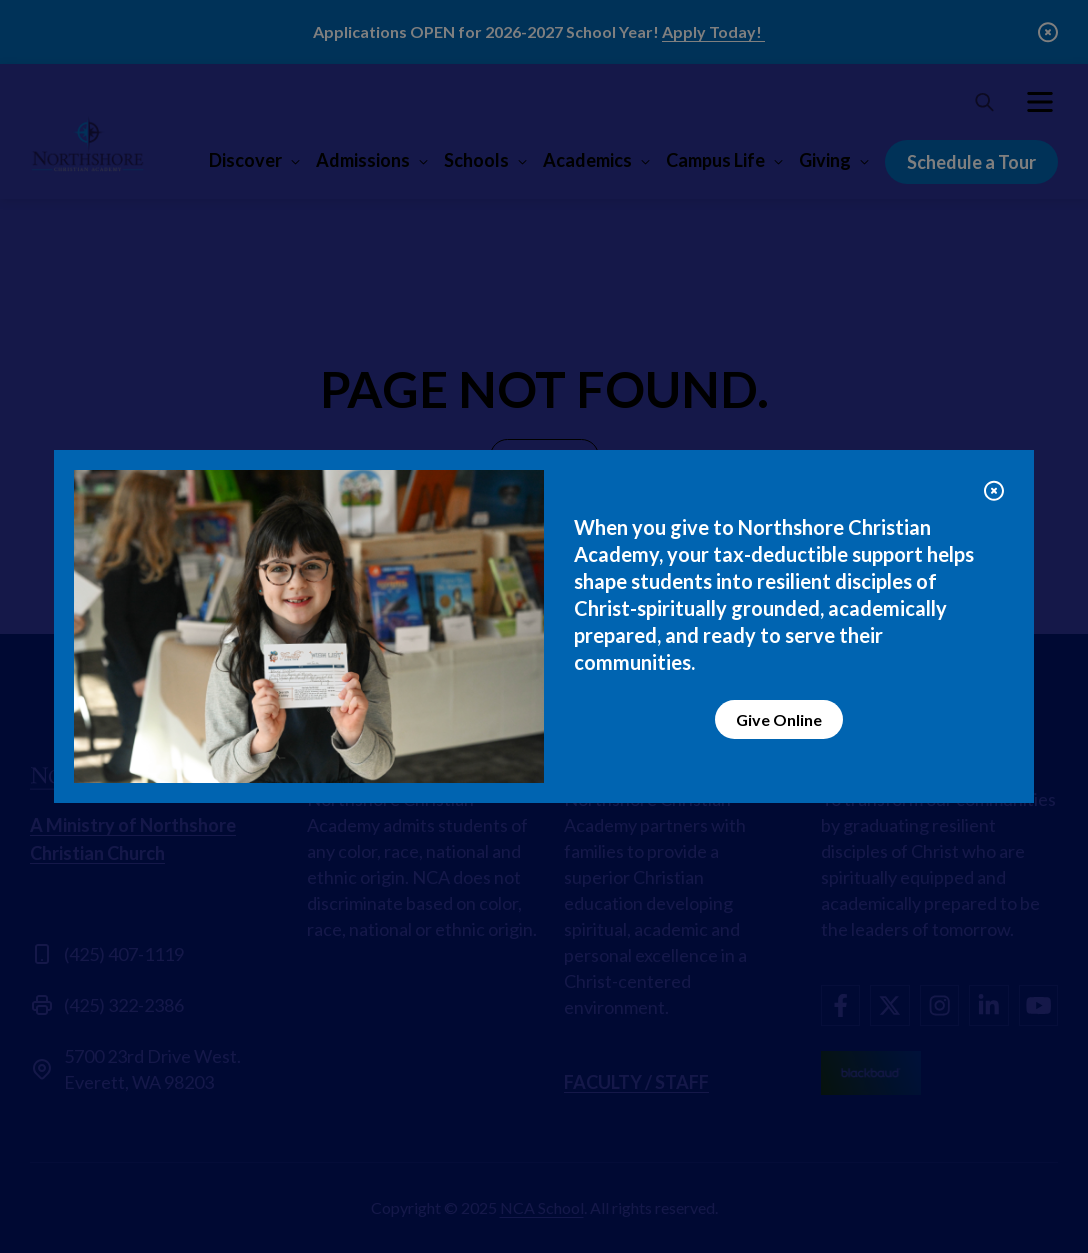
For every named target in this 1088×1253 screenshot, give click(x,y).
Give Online (779, 719)
